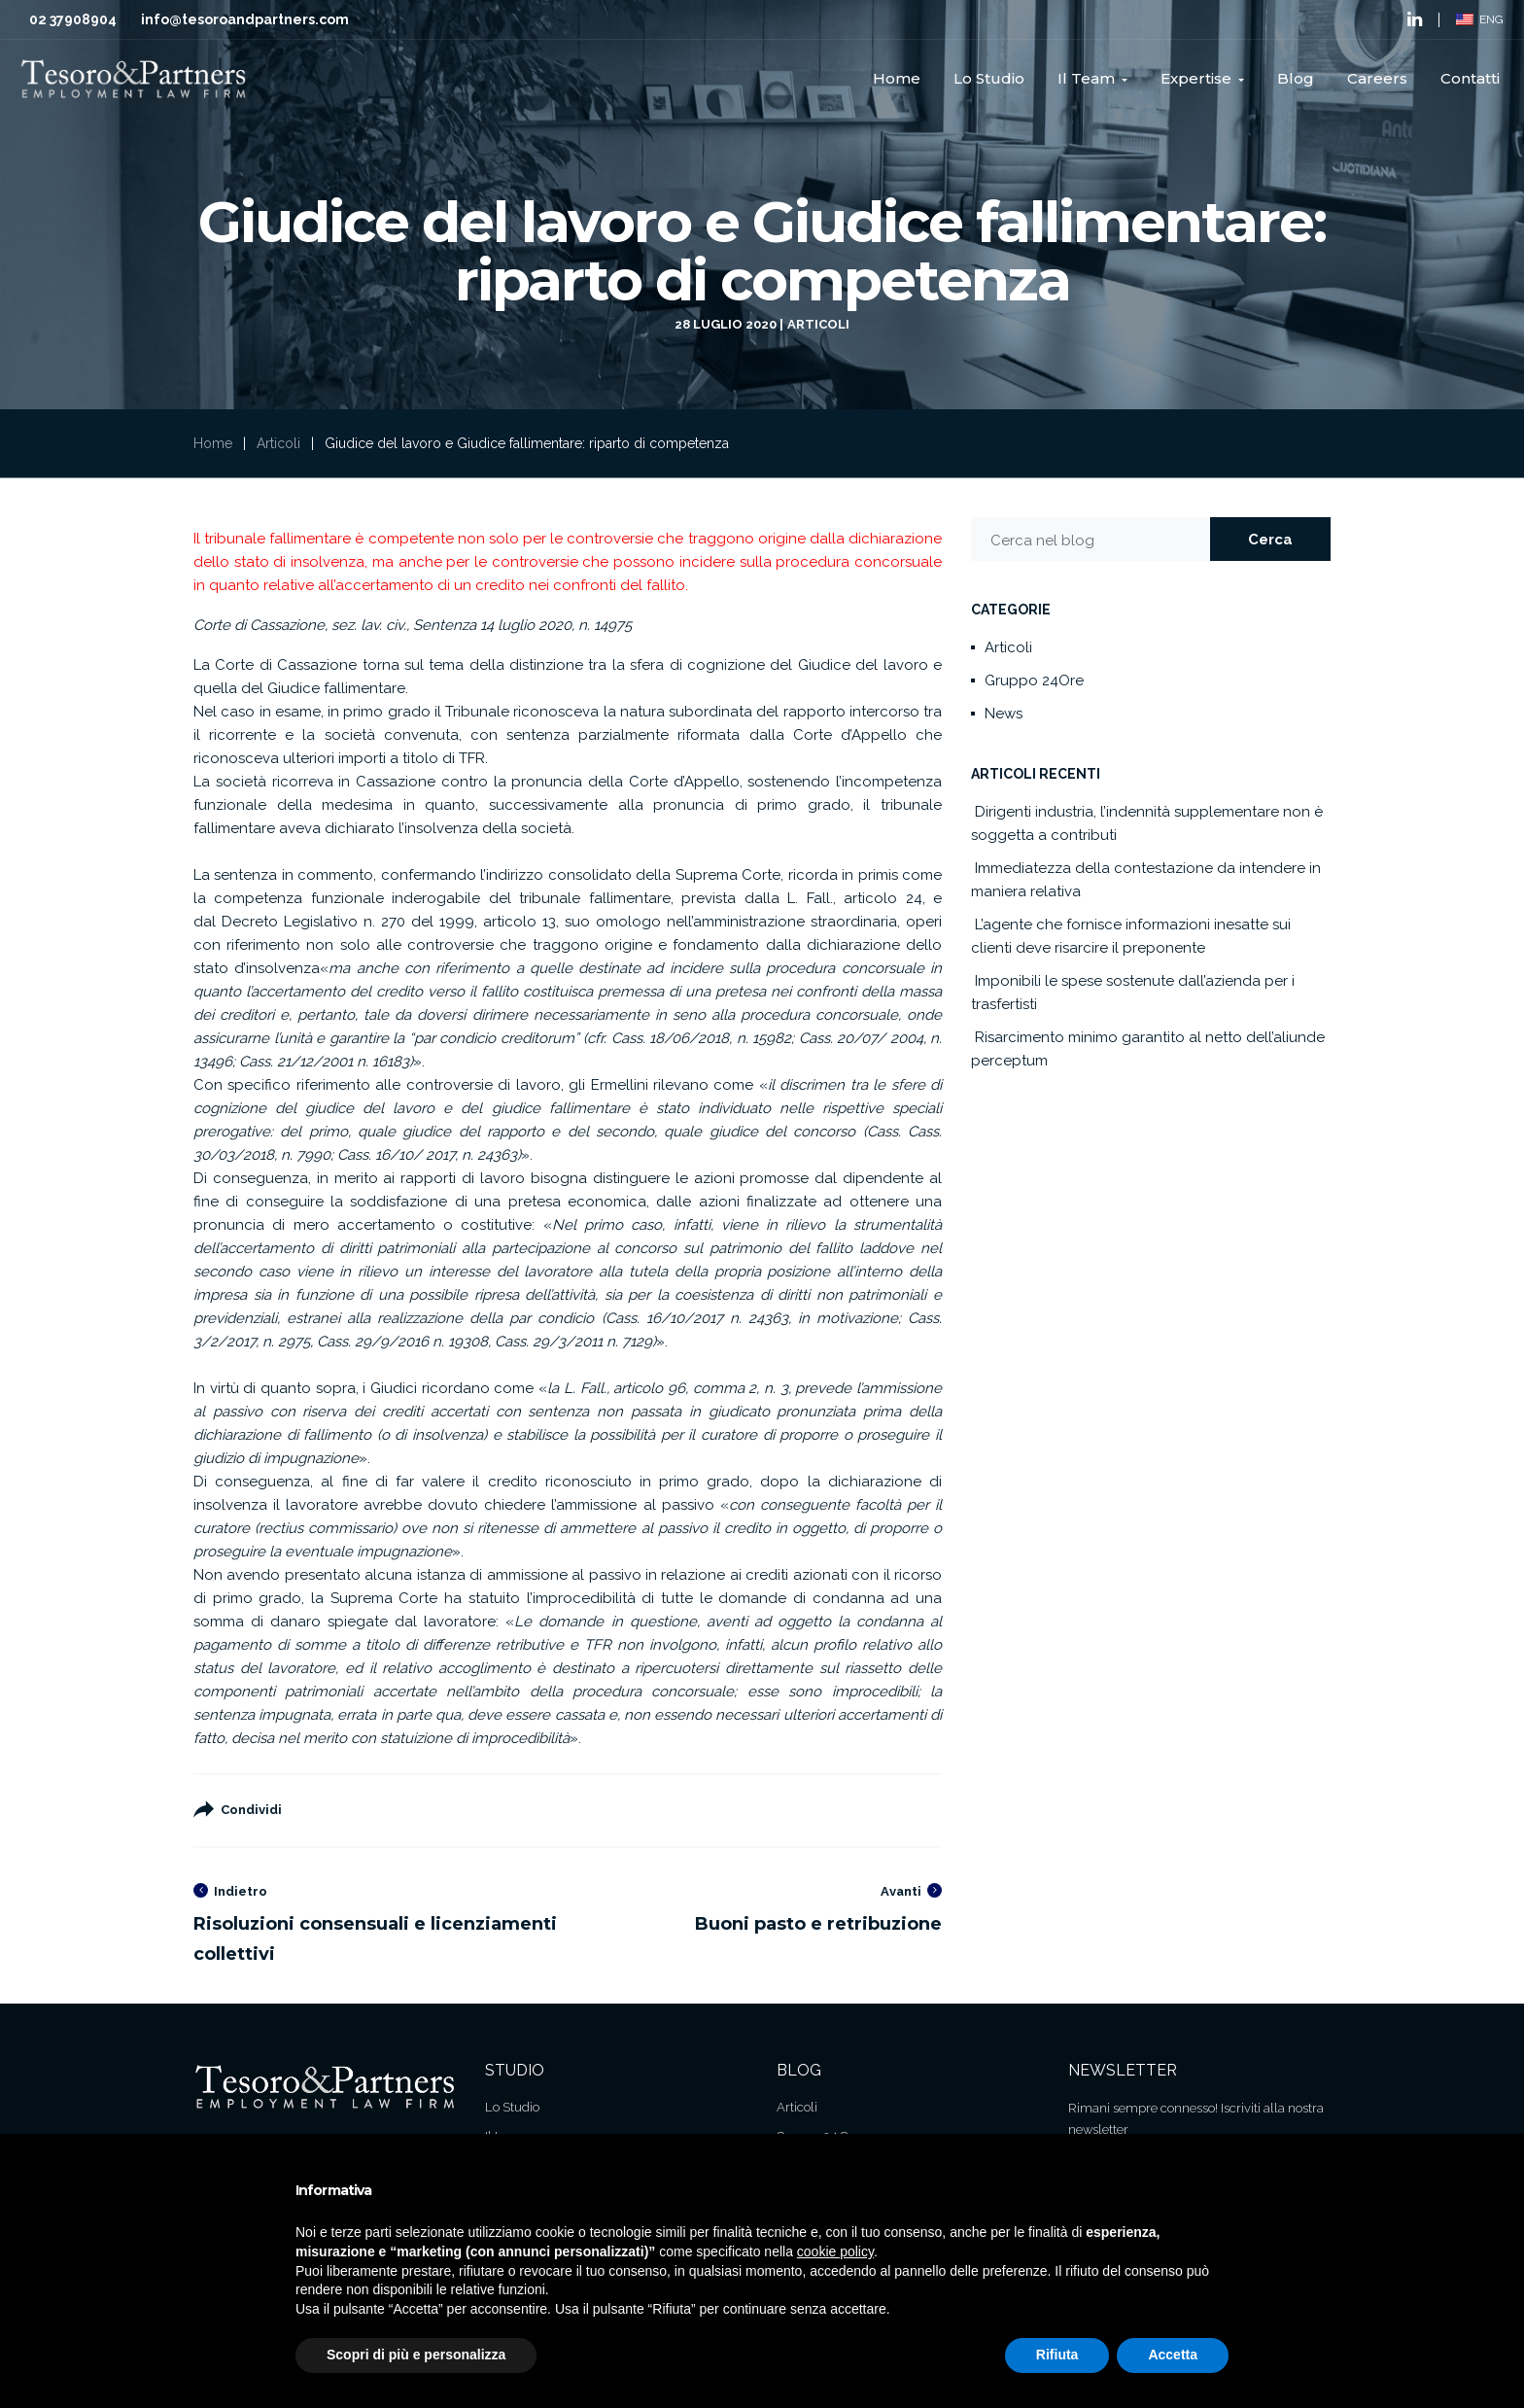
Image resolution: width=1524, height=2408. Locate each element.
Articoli (818, 324)
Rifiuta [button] (1057, 2354)
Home (212, 443)
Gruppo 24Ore (1034, 680)
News (1003, 713)
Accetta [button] (1172, 2354)
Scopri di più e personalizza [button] (416, 2354)
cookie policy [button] (835, 2251)
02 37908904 (73, 19)
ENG (1480, 19)
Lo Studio (512, 2107)
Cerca (1270, 539)
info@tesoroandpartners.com (245, 19)
